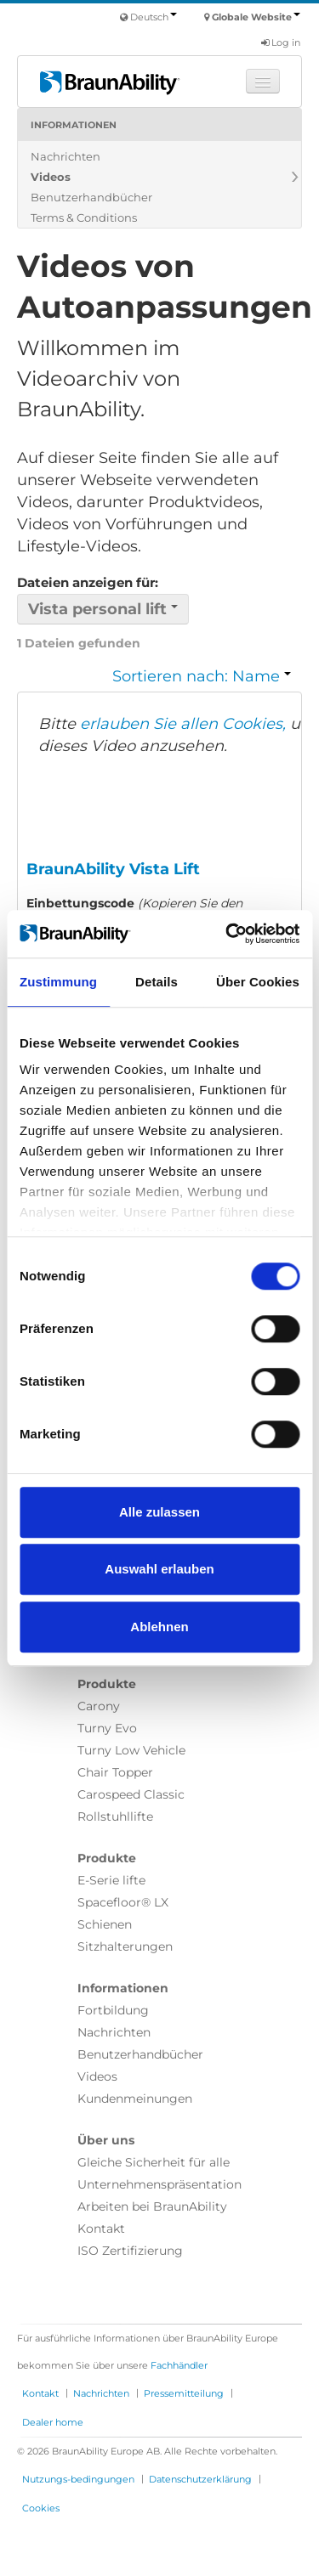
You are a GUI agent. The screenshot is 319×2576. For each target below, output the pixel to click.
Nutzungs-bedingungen (78, 2479)
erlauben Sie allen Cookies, (183, 724)
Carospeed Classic (131, 1794)
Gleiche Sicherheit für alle (153, 2162)
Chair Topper (115, 1772)
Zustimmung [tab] (58, 981)
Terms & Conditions (84, 217)
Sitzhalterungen (125, 1946)
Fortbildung (113, 2010)
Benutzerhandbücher (91, 197)
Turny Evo (107, 1728)
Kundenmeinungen (134, 2098)
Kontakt (101, 2228)
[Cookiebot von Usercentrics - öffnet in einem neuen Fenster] (227, 934)
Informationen (74, 125)
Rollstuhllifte (115, 1816)
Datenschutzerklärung (200, 2479)
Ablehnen (159, 1626)
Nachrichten (65, 156)
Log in (280, 42)
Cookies (41, 2508)
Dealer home (52, 2422)
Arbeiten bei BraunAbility (152, 2206)
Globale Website (256, 17)
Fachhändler (179, 2365)
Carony (98, 1706)
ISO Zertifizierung (130, 2250)
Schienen (104, 1924)
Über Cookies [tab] (257, 981)
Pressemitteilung (184, 2393)
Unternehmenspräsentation (159, 2184)
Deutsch (153, 17)
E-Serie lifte (111, 1880)
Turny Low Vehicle (131, 1750)
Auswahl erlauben (159, 1569)
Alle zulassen (159, 1512)
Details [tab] (156, 981)
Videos (51, 177)
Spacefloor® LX (122, 1902)
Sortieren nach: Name (201, 676)
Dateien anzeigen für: (87, 582)
